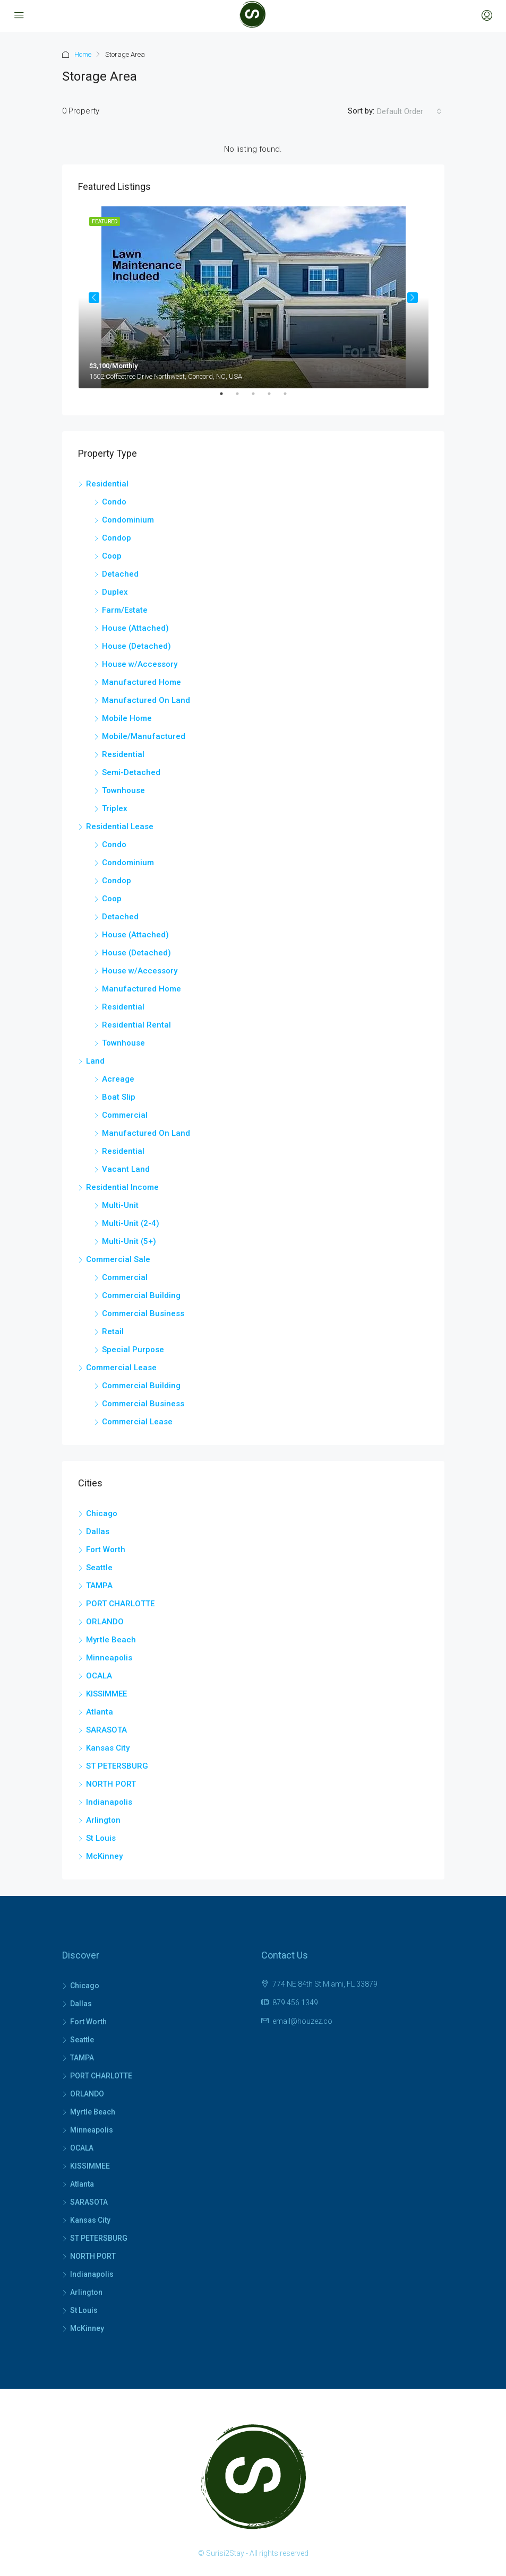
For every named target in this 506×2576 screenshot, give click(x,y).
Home (82, 54)
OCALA (99, 1676)
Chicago (101, 1513)
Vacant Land (126, 1169)
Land (95, 1061)
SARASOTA (106, 1730)
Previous (94, 297)
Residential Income (122, 1187)
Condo (114, 502)
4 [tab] (274, 398)
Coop (112, 556)
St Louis (101, 1838)
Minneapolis (109, 1658)
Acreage (118, 1079)
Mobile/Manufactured (143, 736)
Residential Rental (136, 1025)
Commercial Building (141, 1295)
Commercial (125, 1115)
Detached (120, 574)
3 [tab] (258, 398)
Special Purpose (133, 1349)
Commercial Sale (118, 1259)
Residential (107, 484)
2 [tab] (242, 398)
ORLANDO (105, 1621)
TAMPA (99, 1585)
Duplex (115, 592)
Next (412, 297)
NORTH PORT (111, 1784)
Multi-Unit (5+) (129, 1241)
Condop (116, 538)
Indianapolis (109, 1802)
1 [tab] (226, 398)
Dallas (97, 1531)
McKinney (104, 1856)
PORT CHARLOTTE (120, 1603)
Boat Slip (118, 1097)
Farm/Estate (125, 610)
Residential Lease (119, 826)
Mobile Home (127, 718)
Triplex (114, 808)
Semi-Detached (131, 772)
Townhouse (123, 790)
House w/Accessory (139, 664)
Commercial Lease (121, 1367)
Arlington (103, 1820)
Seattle (99, 1567)
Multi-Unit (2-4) (130, 1223)
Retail (113, 1331)
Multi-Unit (120, 1205)
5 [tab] (290, 398)
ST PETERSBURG (117, 1766)
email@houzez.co (302, 2021)
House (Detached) (136, 646)
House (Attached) (135, 628)
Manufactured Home (141, 682)
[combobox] (409, 111)
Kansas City (108, 1748)
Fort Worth (105, 1549)
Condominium (128, 520)
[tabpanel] (253, 297)
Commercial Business (143, 1313)
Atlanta (99, 1712)
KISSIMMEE (106, 1694)
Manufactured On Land (146, 700)
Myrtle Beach (111, 1639)
